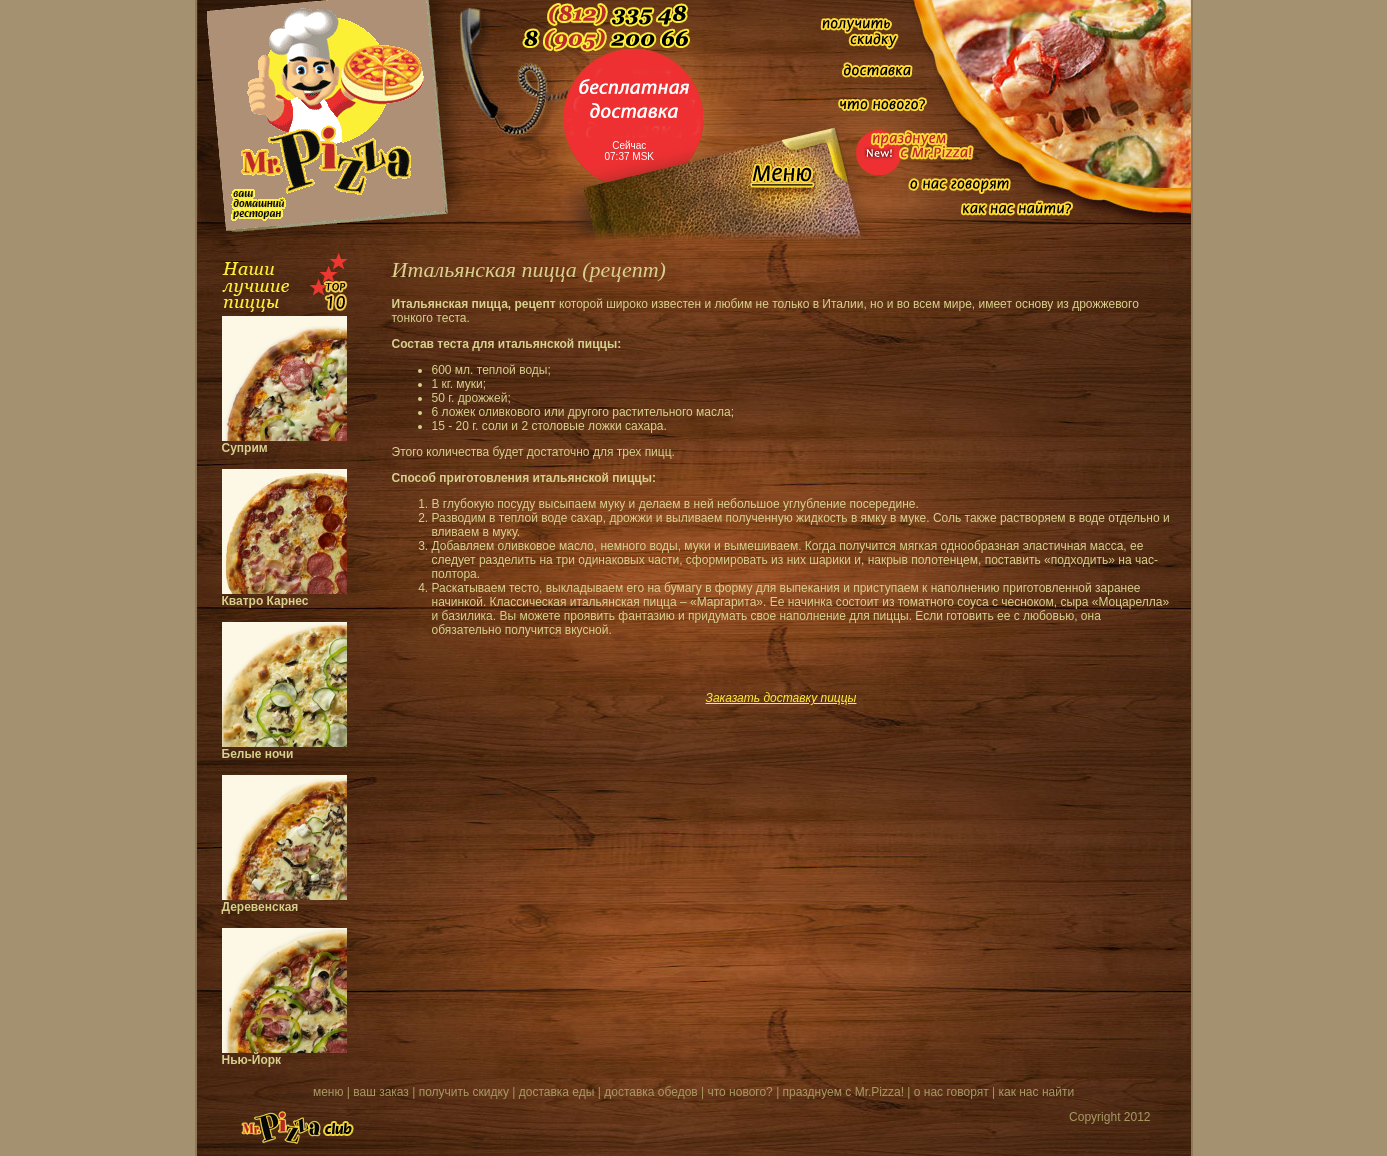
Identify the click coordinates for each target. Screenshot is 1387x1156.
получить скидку (464, 1092)
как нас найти (1036, 1092)
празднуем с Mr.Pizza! (843, 1092)
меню (328, 1092)
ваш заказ (381, 1092)
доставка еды (557, 1092)
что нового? (740, 1092)
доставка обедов (650, 1092)
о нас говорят (951, 1092)
